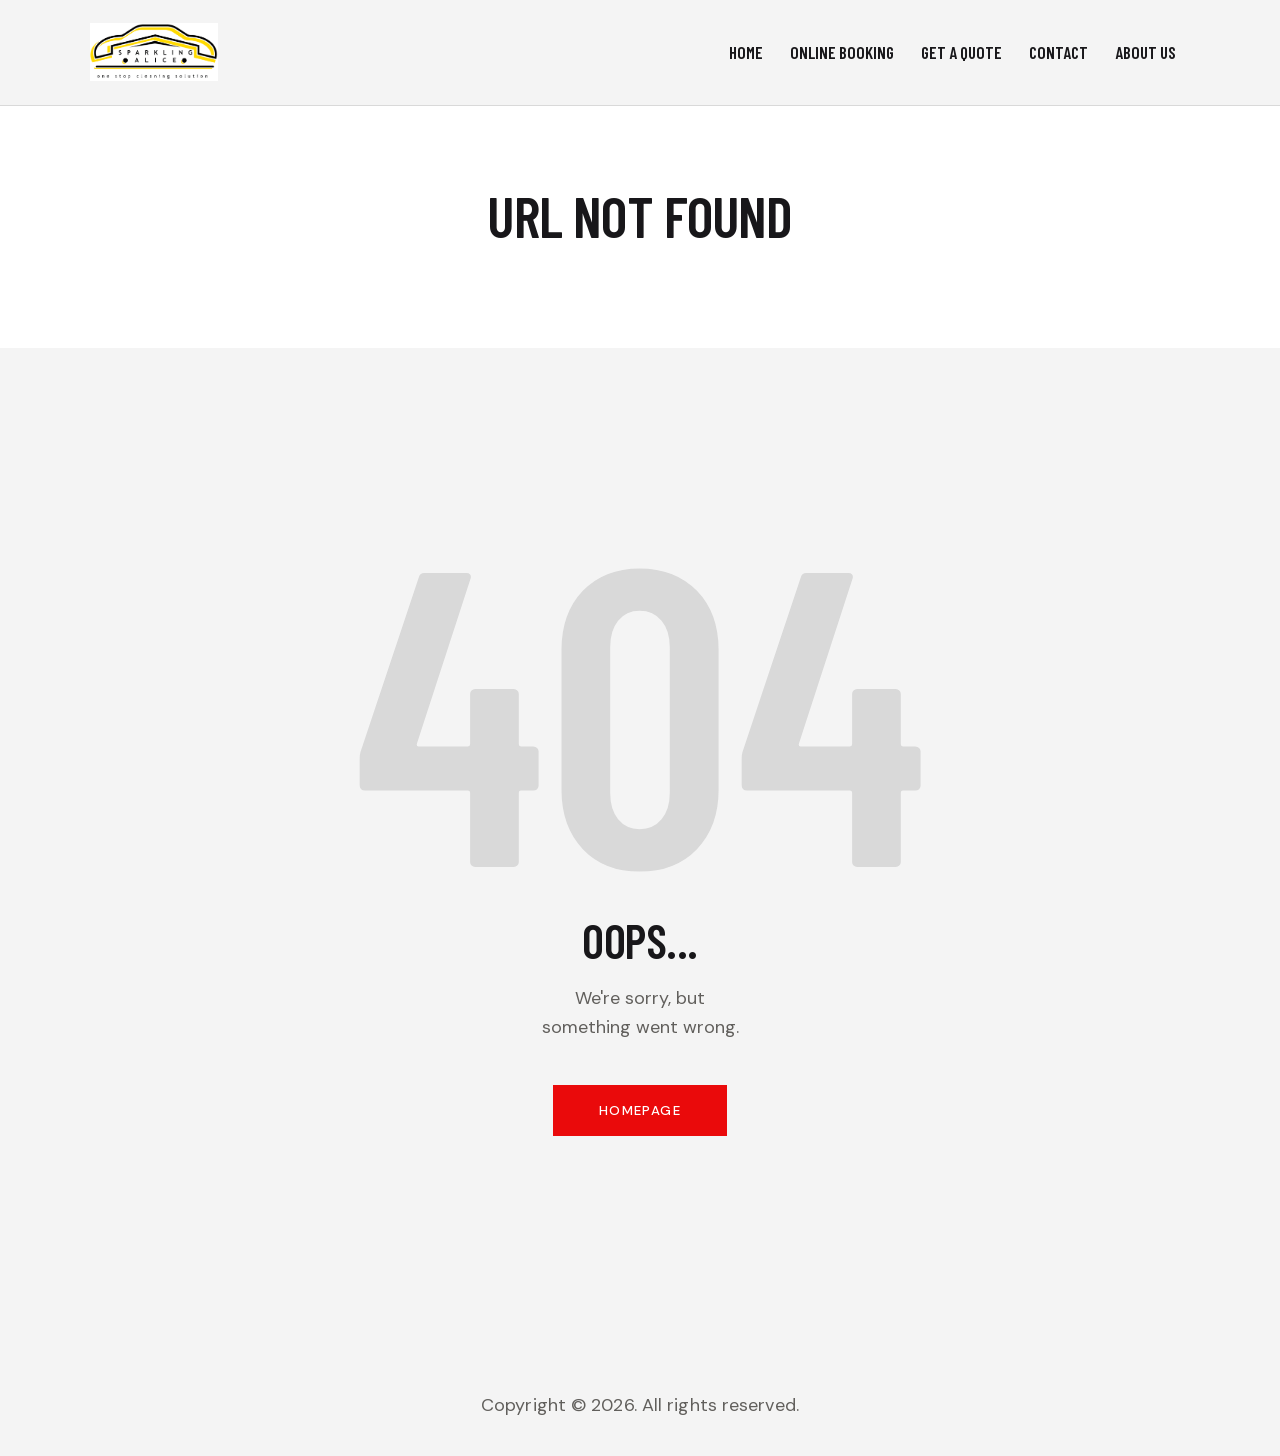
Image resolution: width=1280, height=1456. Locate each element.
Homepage (639, 1117)
